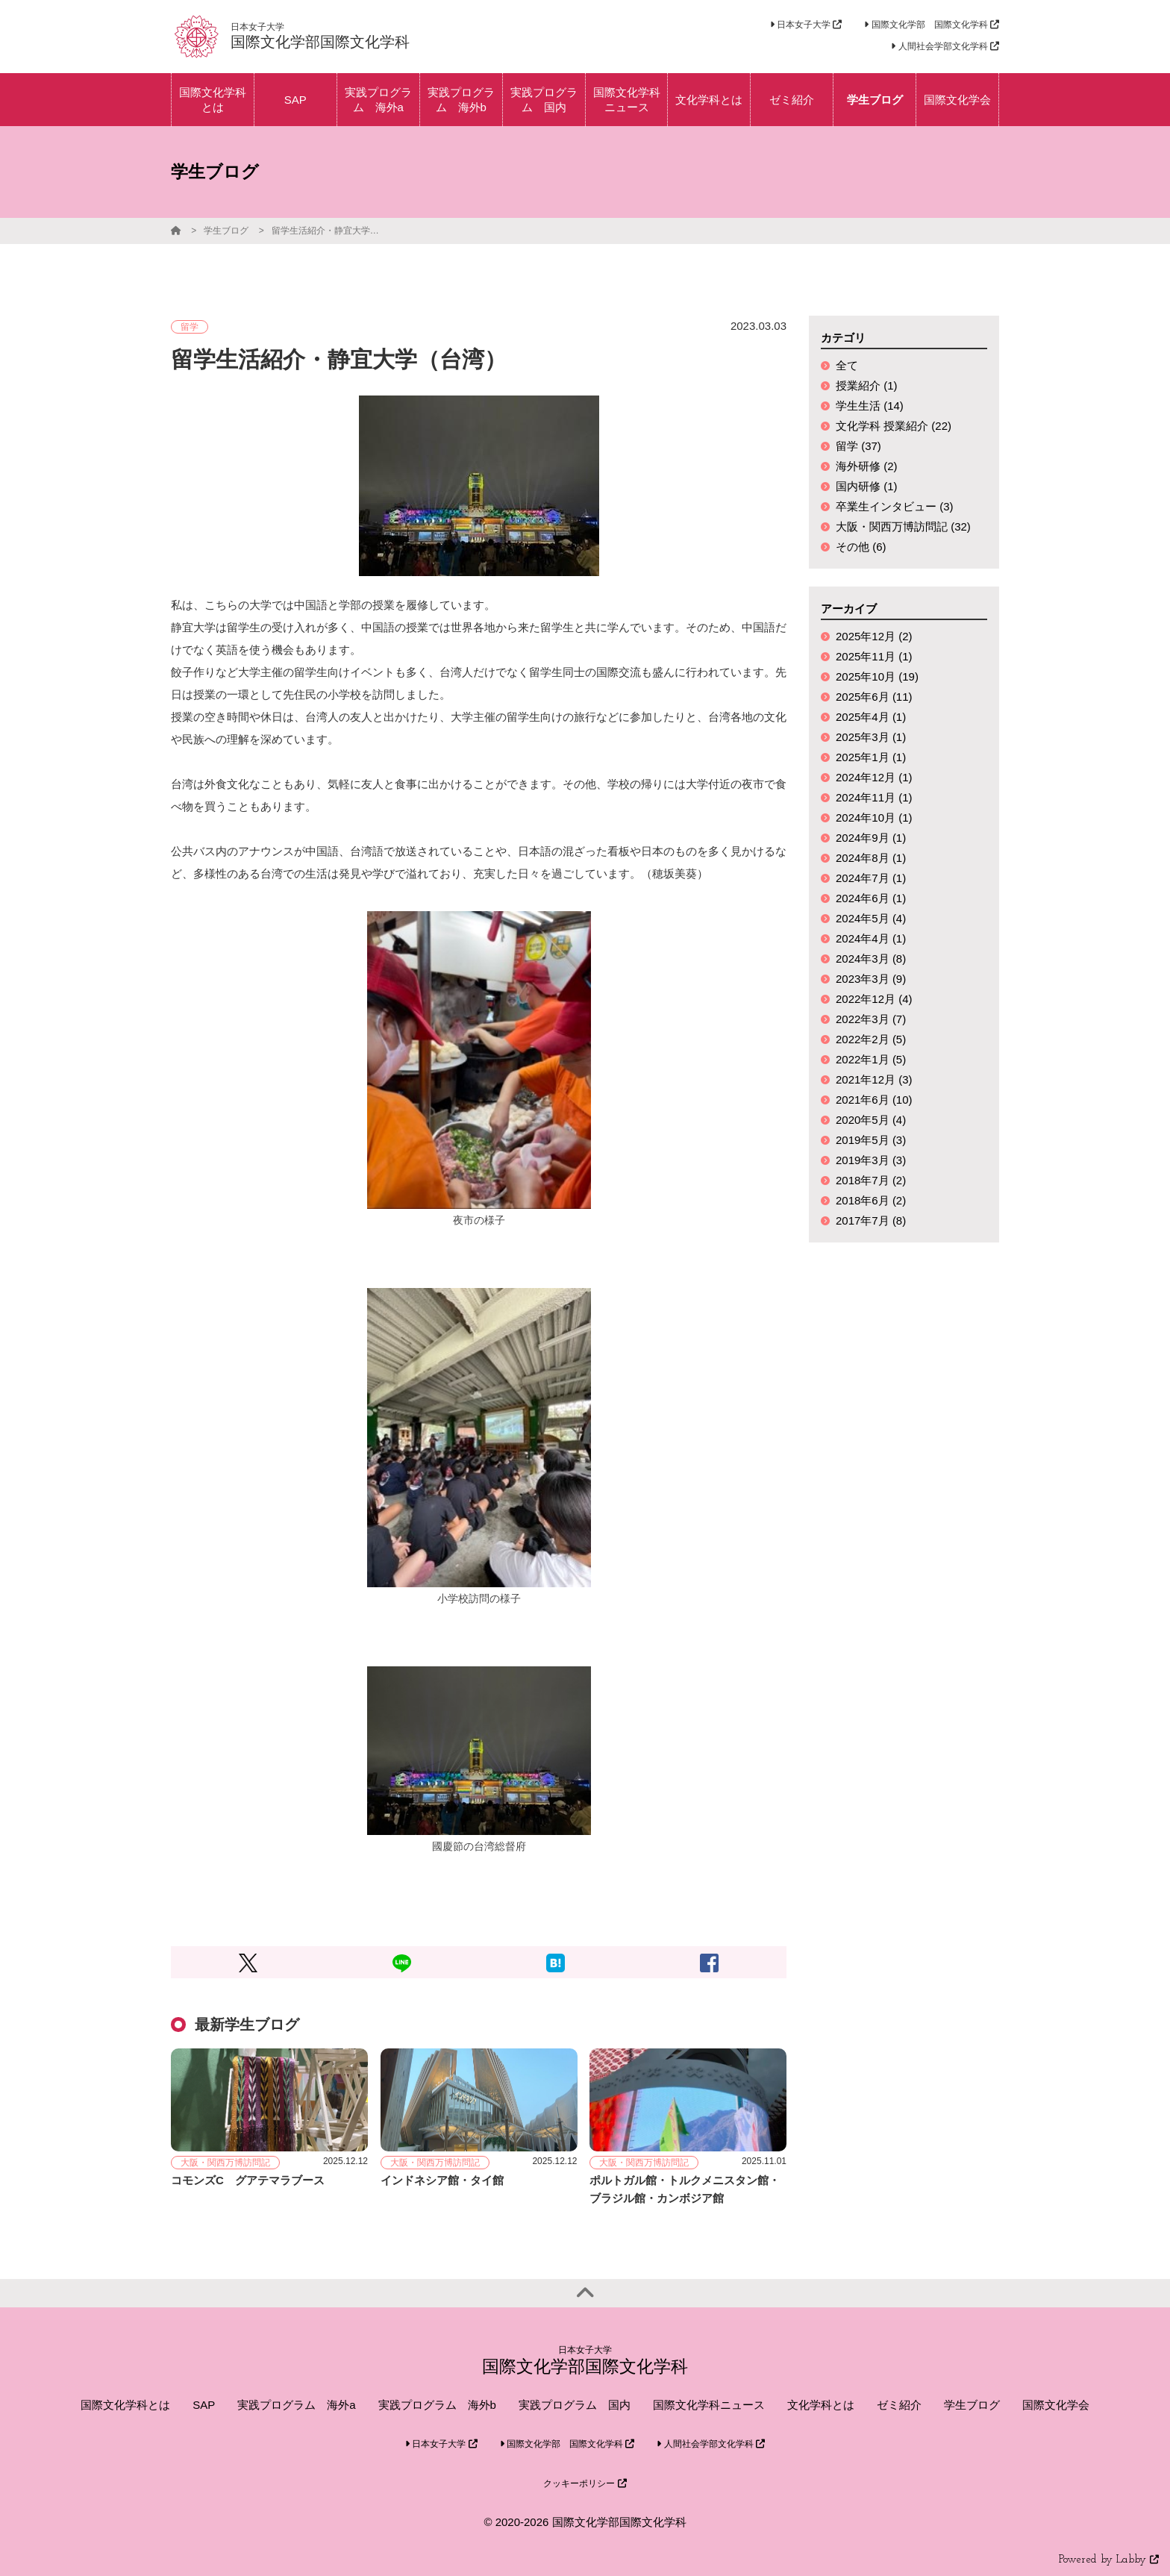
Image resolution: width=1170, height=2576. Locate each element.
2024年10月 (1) (874, 817)
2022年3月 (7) (871, 1019)
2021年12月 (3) (874, 1079)
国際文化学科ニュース (709, 2404)
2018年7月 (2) (871, 1180)
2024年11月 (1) (874, 797)
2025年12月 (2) (874, 636)
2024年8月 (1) (871, 857)
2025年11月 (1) (874, 656)
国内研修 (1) (867, 486)
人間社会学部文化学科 (945, 46)
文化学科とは (820, 2404)
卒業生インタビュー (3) (895, 506)
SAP (204, 2404)
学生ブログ (226, 230)
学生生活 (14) (870, 405)
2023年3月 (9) (871, 978)
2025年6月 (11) (874, 696)
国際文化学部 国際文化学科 (931, 24)
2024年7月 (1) (871, 878)
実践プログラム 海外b (437, 2404)
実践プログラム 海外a (296, 2404)
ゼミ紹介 (899, 2404)
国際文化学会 (1055, 2404)
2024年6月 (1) (871, 898)
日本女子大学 (806, 24)
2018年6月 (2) (871, 1200)
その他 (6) (861, 546)
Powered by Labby (1109, 2560)
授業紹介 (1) (867, 385)
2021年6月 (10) (874, 1099)
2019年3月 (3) (871, 1160)
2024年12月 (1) (874, 777)
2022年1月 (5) (871, 1059)
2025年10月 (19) (877, 676)
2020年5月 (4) (871, 1119)
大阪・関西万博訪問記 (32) (903, 526)
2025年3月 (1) (871, 737)
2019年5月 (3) (871, 1140)
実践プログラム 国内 (575, 2404)
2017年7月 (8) (871, 1220)
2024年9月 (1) (871, 837)
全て (847, 365)
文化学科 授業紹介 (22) (893, 425)
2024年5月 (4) (871, 918)
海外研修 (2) (867, 466)
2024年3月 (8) (871, 958)
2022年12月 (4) (874, 998)
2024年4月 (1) (871, 938)
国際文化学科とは (125, 2404)
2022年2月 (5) (871, 1039)
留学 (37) (858, 446)
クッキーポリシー (584, 2483)
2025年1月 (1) (871, 757)
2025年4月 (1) (871, 716)
